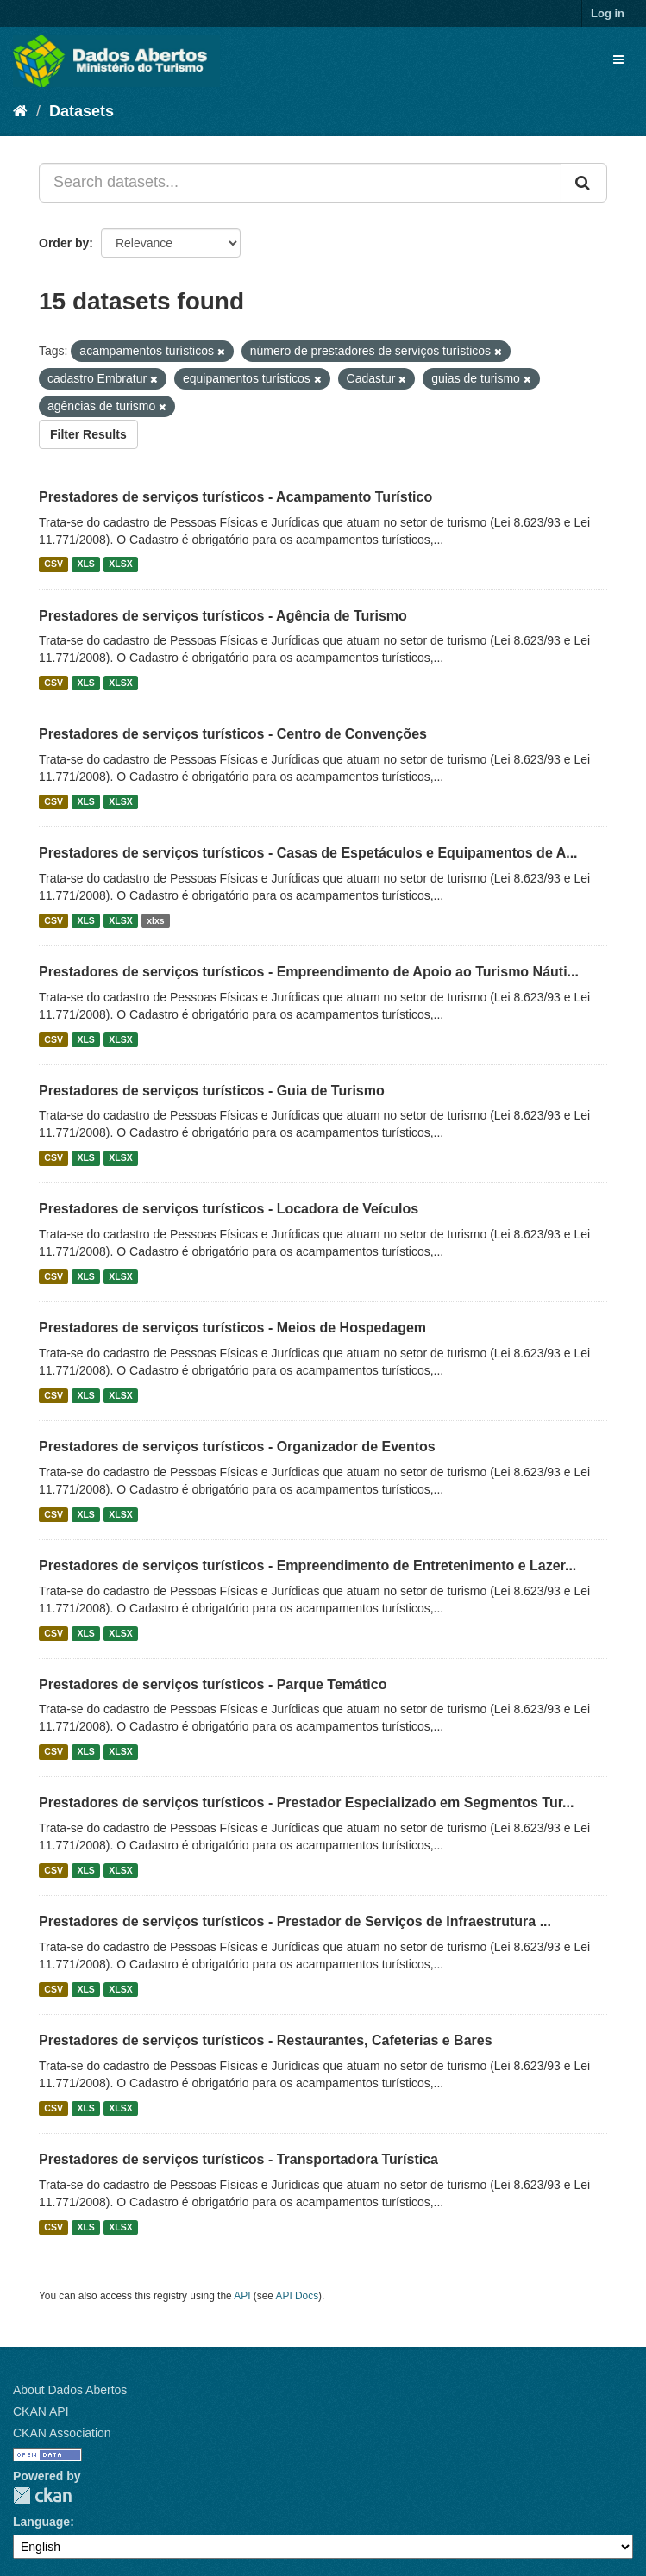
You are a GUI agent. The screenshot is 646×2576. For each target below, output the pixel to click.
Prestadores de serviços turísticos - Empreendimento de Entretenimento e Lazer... (307, 1565)
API (242, 2296)
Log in (607, 13)
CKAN (42, 2495)
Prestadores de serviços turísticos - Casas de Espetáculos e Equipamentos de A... (308, 852)
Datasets (81, 111)
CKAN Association (62, 2433)
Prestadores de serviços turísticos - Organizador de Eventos (237, 1446)
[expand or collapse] (618, 59)
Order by (64, 243)
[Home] (20, 111)
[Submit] (584, 183)
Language (41, 2522)
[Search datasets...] (300, 183)
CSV (53, 564)
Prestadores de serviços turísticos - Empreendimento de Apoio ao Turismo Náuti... (309, 971)
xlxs (155, 920)
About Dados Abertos (70, 2390)
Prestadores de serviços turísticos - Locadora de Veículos (228, 1208)
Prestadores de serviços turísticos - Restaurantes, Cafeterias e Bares (265, 2040)
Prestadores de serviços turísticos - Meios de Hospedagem (232, 1327)
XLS (85, 564)
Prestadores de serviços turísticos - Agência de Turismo (223, 615)
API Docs (297, 2296)
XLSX (120, 564)
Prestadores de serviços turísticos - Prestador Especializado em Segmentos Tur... (306, 1802)
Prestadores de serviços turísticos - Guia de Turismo (212, 1090)
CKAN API (41, 2411)
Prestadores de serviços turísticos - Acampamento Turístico (235, 497)
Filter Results (88, 434)
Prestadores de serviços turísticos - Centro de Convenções (233, 734)
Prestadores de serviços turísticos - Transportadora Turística (238, 2159)
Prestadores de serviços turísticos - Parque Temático (212, 1684)
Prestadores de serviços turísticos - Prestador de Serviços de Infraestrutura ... (295, 1921)
